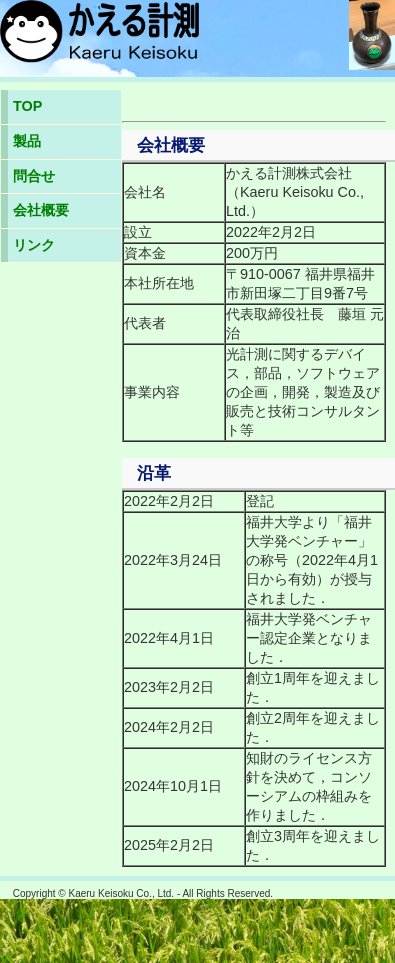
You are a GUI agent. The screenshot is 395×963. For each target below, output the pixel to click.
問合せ (34, 176)
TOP (27, 106)
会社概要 (41, 210)
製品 (27, 141)
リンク (34, 245)
